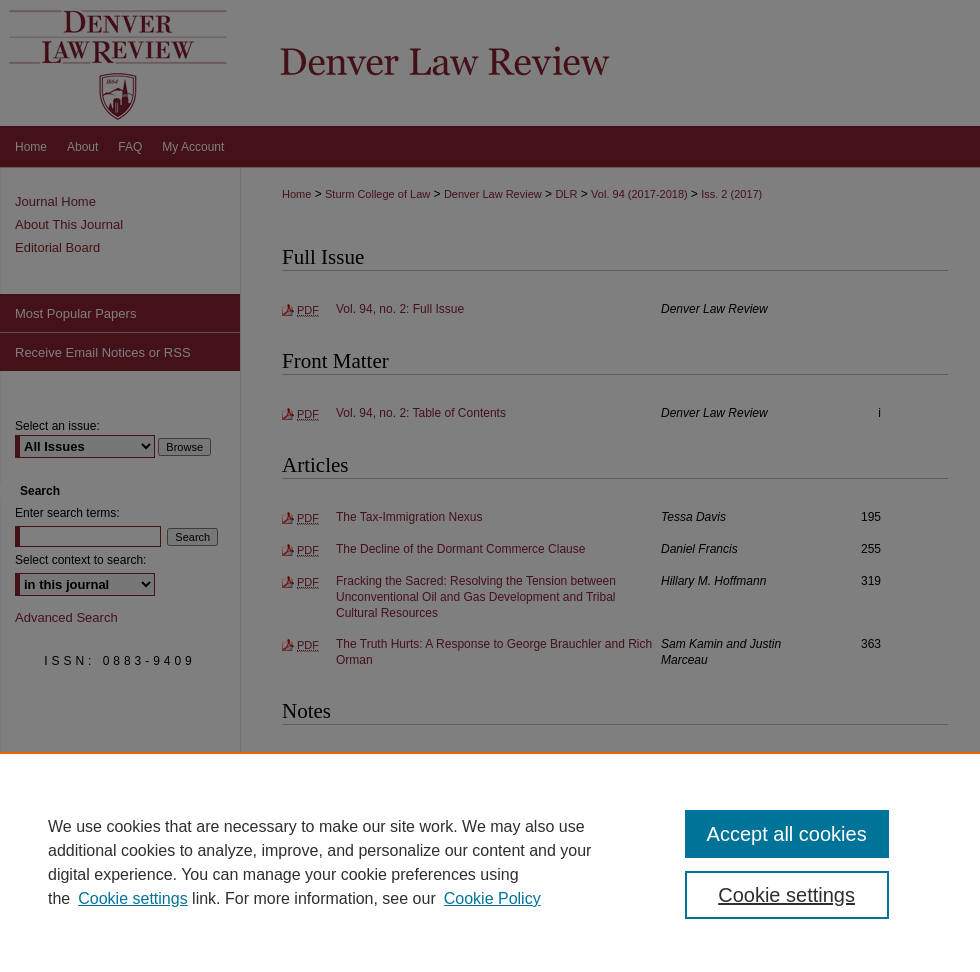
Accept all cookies (787, 834)
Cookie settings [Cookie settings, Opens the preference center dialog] (786, 895)
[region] (490, 862)
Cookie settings (132, 898)
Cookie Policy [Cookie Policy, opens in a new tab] (492, 898)
